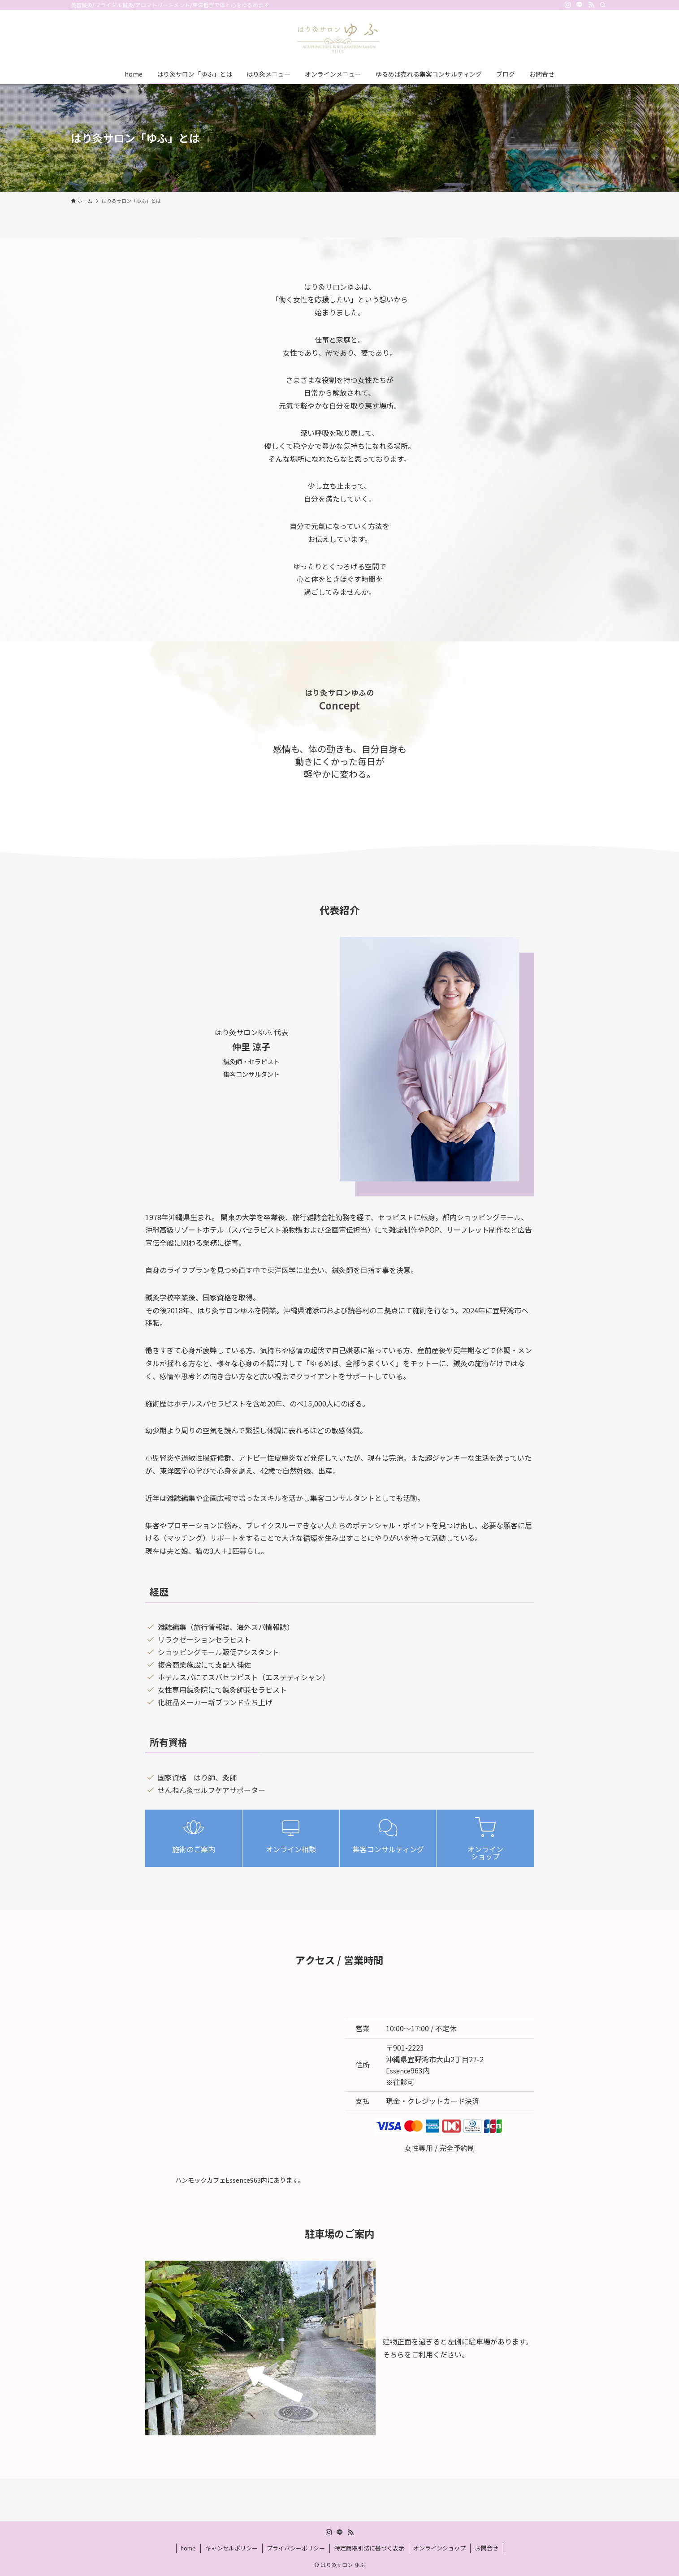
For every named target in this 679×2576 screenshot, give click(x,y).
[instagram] (568, 5)
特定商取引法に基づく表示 (369, 2548)
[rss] (591, 5)
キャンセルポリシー (231, 2548)
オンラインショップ (439, 2548)
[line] (579, 5)
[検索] (603, 5)
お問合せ (486, 2548)
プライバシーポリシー (296, 2548)
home (188, 2548)
